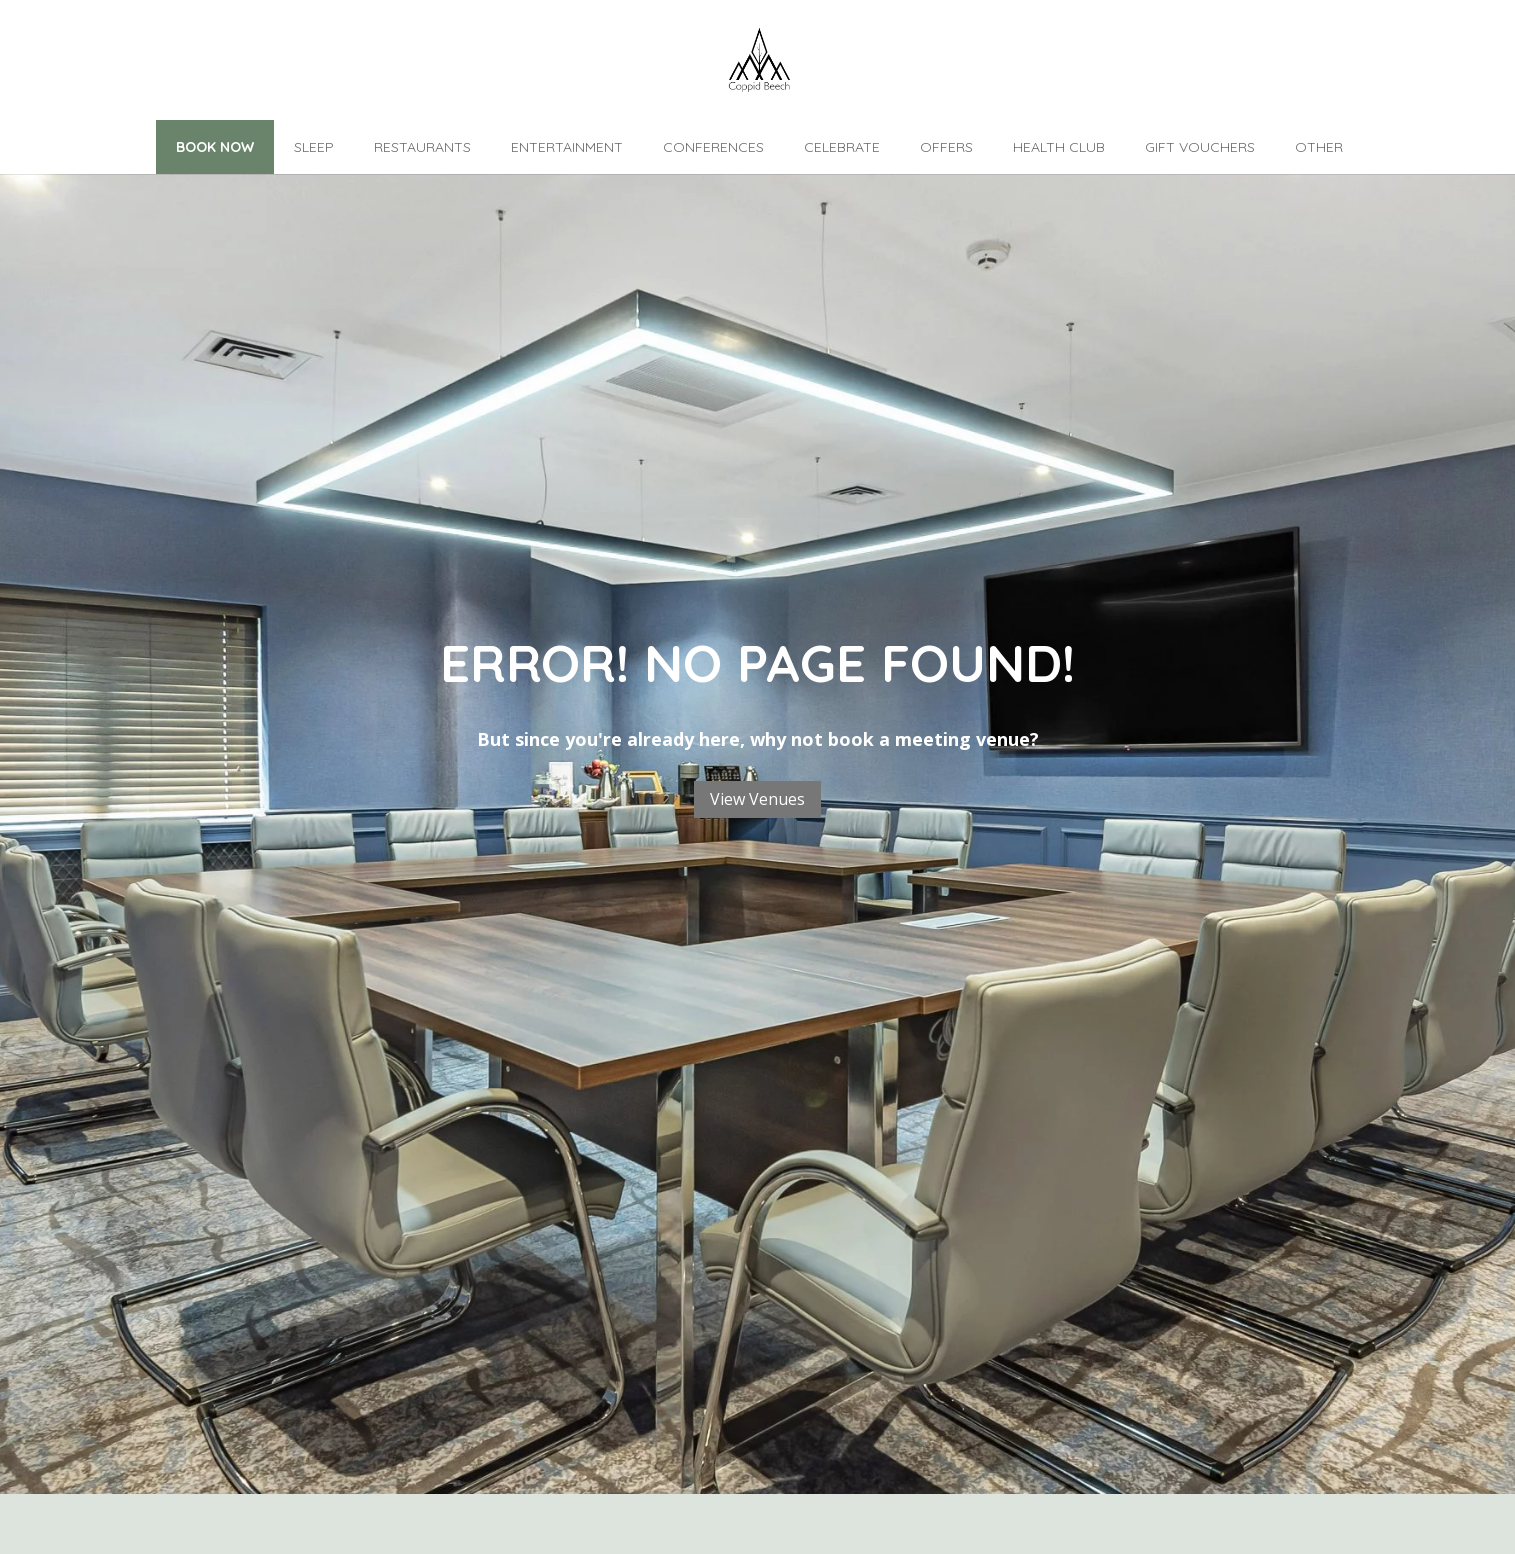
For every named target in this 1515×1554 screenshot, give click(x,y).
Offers (946, 147)
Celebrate (842, 147)
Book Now (215, 147)
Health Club (1059, 147)
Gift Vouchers (1200, 147)
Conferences (713, 147)
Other (1319, 147)
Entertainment (567, 147)
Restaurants (422, 147)
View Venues (757, 799)
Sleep (314, 147)
